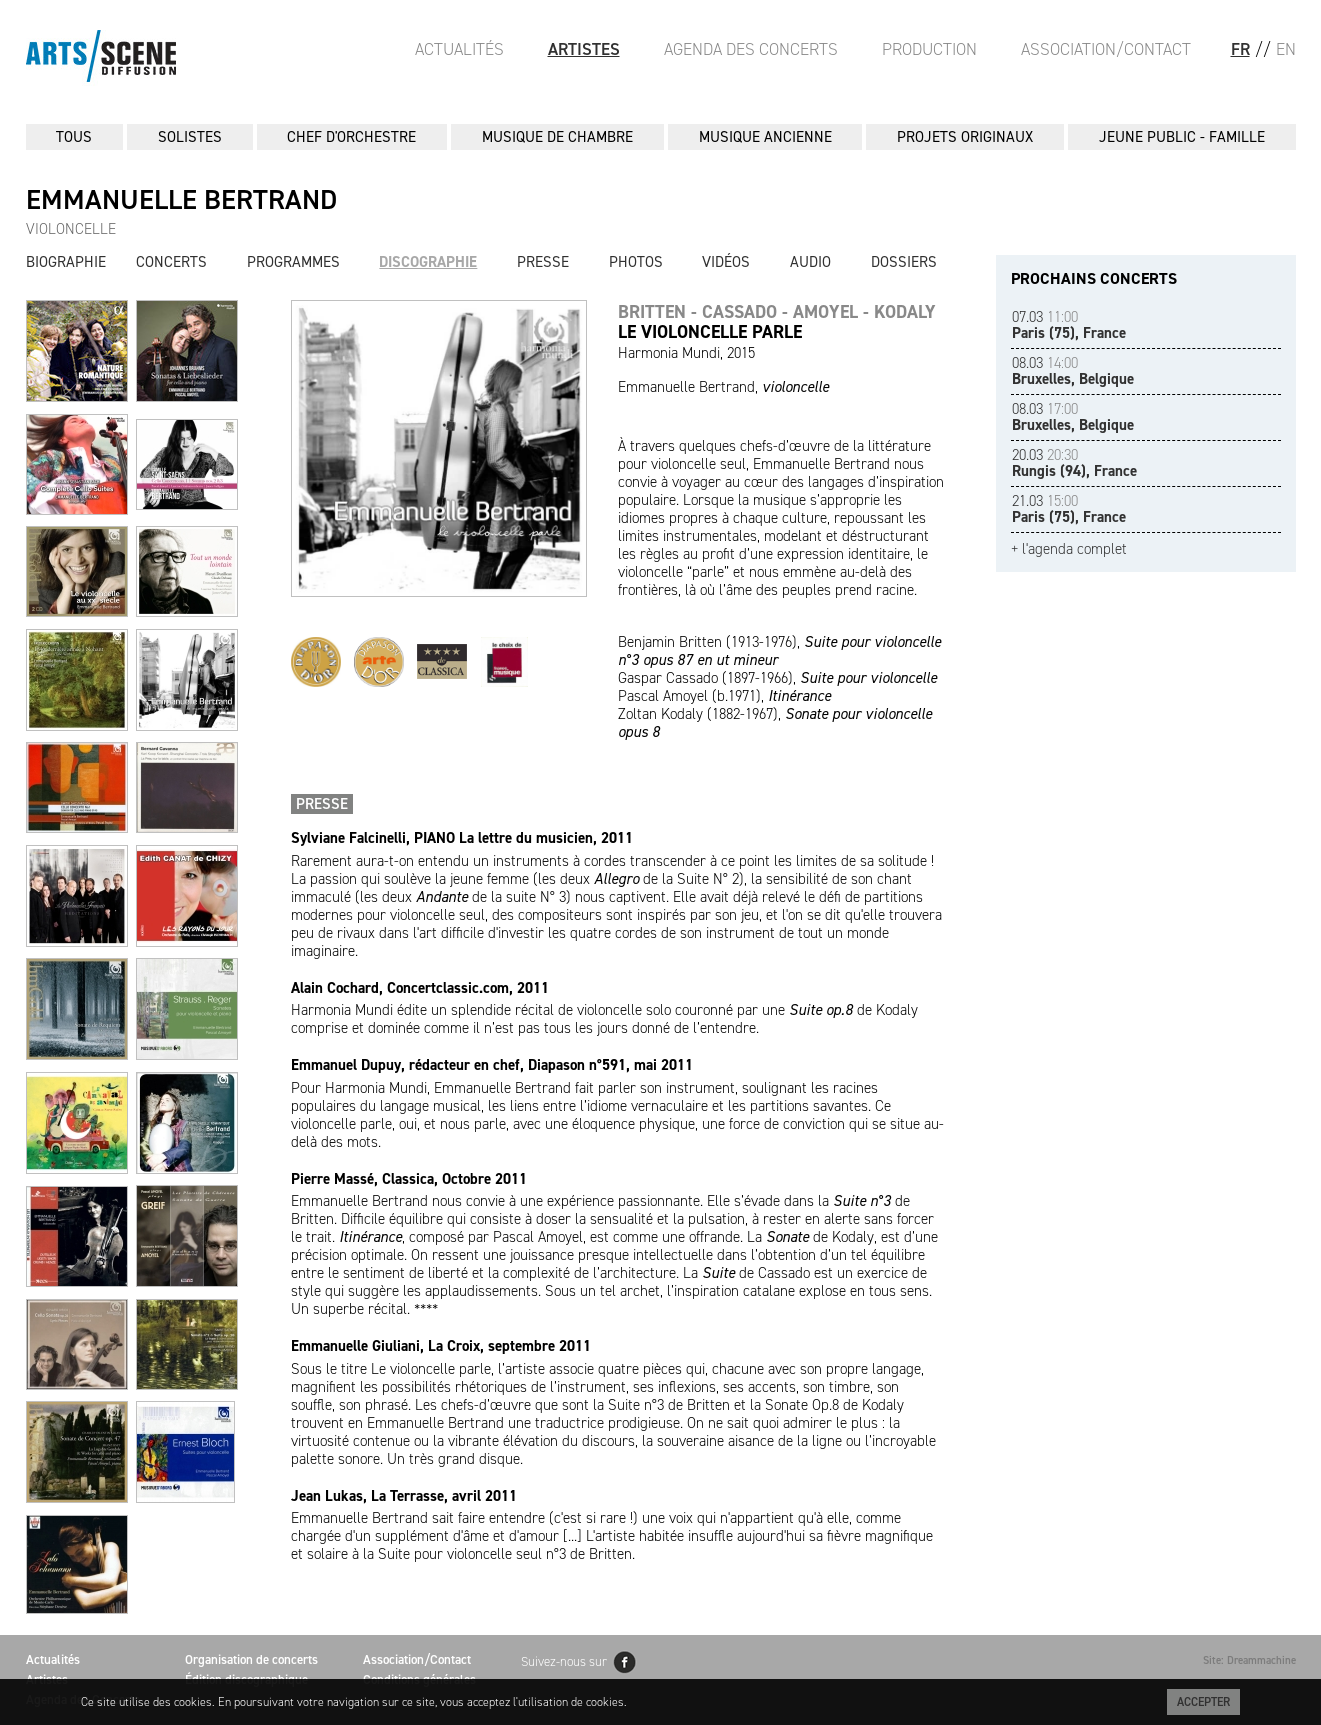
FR (1240, 49)
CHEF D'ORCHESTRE (351, 137)
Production (929, 49)
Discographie (428, 262)
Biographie (66, 262)
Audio (810, 262)
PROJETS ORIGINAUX (965, 137)
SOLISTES (190, 137)
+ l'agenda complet (1069, 549)
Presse (543, 262)
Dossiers (904, 262)
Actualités (459, 49)
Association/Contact (1106, 49)
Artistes (584, 49)
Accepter (1203, 1702)
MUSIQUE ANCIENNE (765, 137)
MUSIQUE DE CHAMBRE (557, 137)
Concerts (171, 262)
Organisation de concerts (251, 1659)
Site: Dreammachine (1249, 1660)
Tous (74, 137)
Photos (636, 262)
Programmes (293, 262)
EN (1286, 49)
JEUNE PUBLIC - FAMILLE (1182, 137)
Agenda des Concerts (751, 49)
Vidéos (726, 262)
